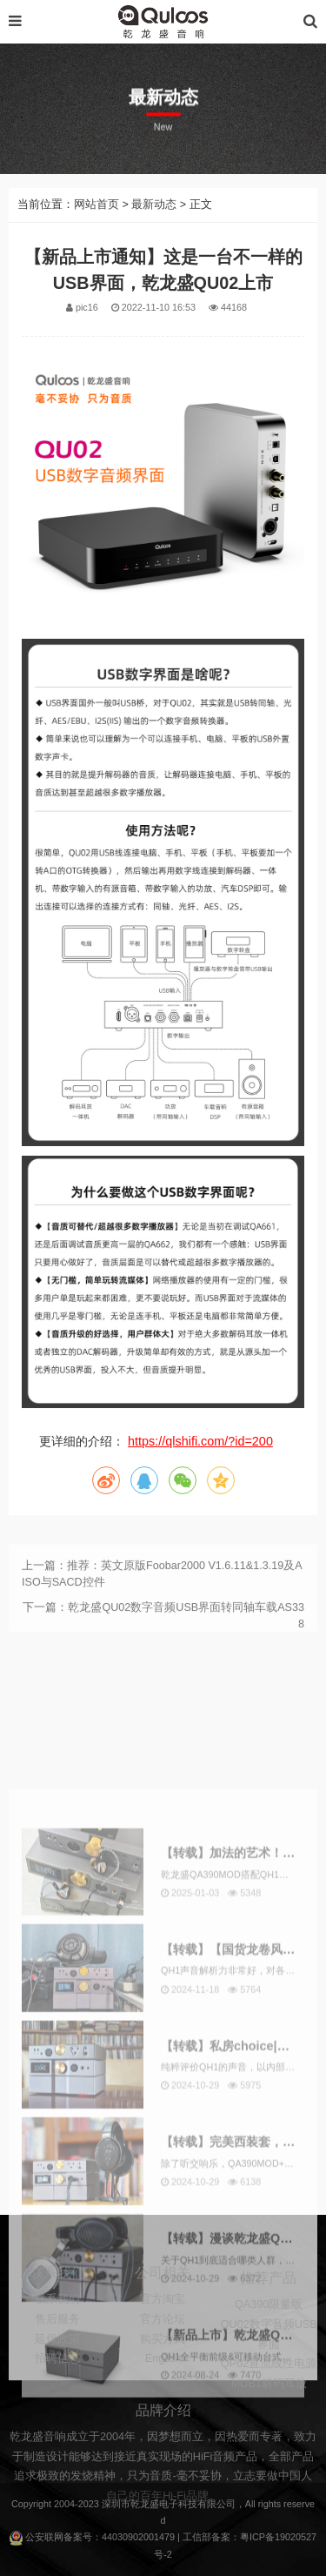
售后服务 (57, 2347)
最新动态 (153, 244)
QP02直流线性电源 (268, 2398)
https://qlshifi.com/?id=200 (200, 1480)
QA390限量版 (269, 2338)
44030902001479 (138, 2537)
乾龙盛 (144, 2504)
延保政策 (57, 2367)
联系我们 (57, 2328)
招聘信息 (57, 2387)
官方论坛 (162, 2347)
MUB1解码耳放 (269, 2418)
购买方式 (162, 2367)
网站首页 (96, 244)
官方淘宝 (162, 2328)
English (163, 2387)
